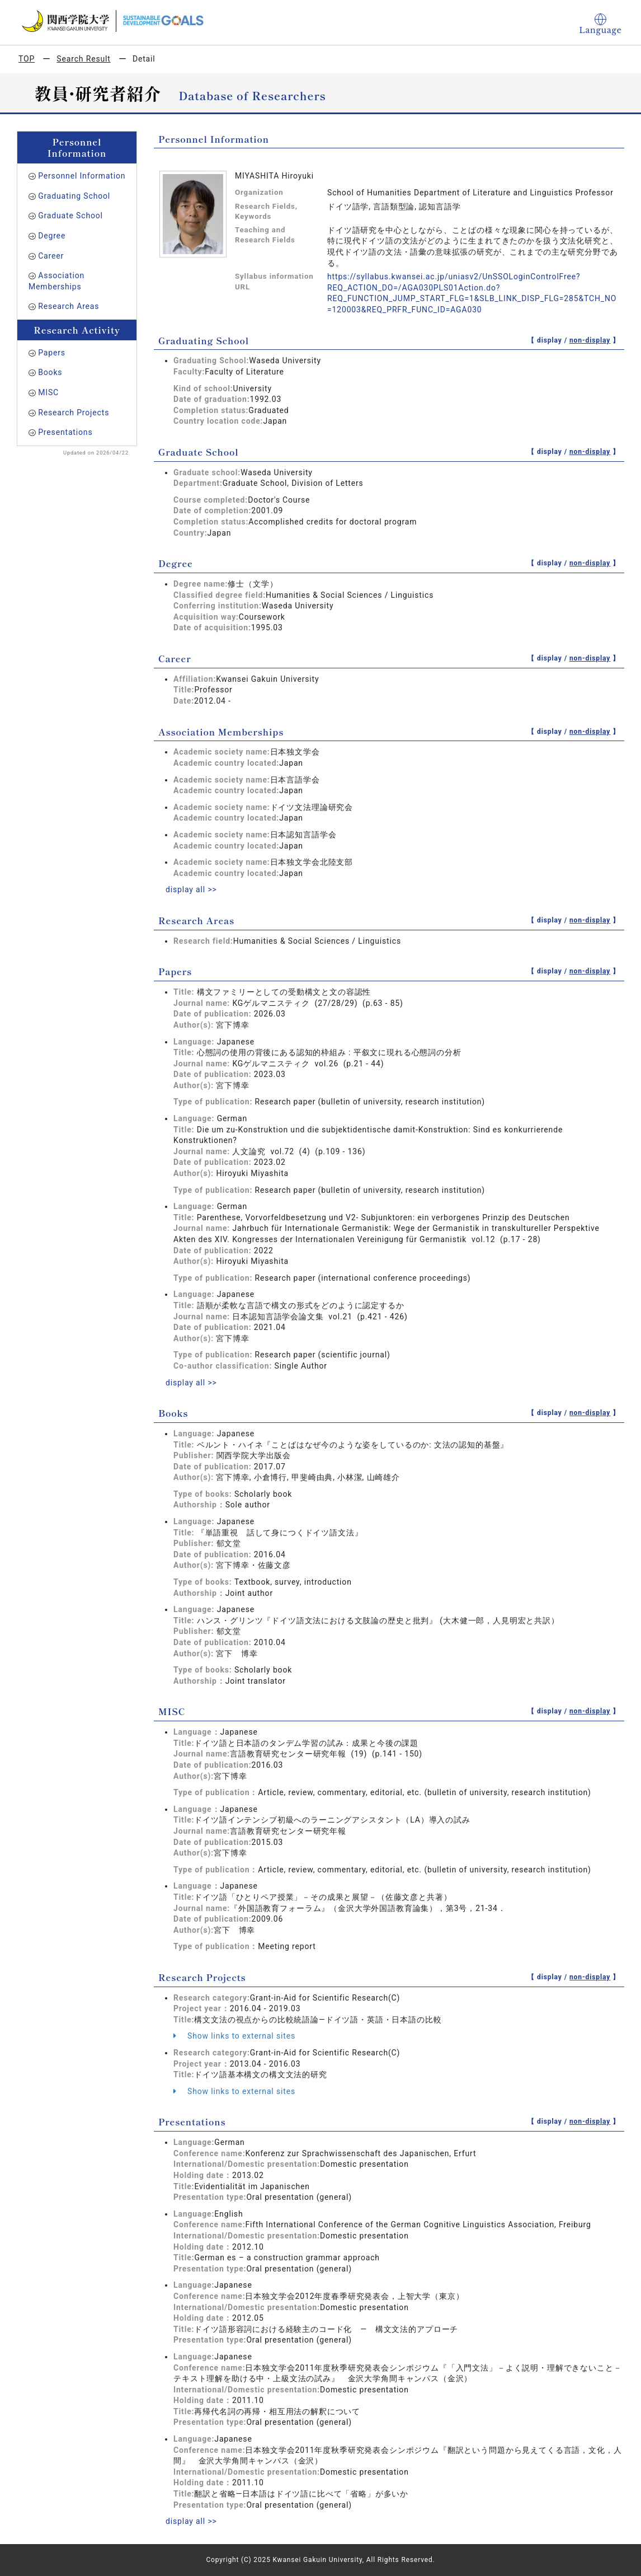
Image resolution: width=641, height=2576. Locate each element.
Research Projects (73, 412)
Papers (51, 352)
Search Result (83, 58)
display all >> (191, 889)
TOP (26, 58)
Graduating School (74, 195)
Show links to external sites (234, 2035)
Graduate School (70, 215)
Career (51, 255)
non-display (589, 340)
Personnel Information (81, 175)
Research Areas (68, 306)
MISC (48, 392)
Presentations (65, 432)
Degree (51, 235)
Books (50, 372)
